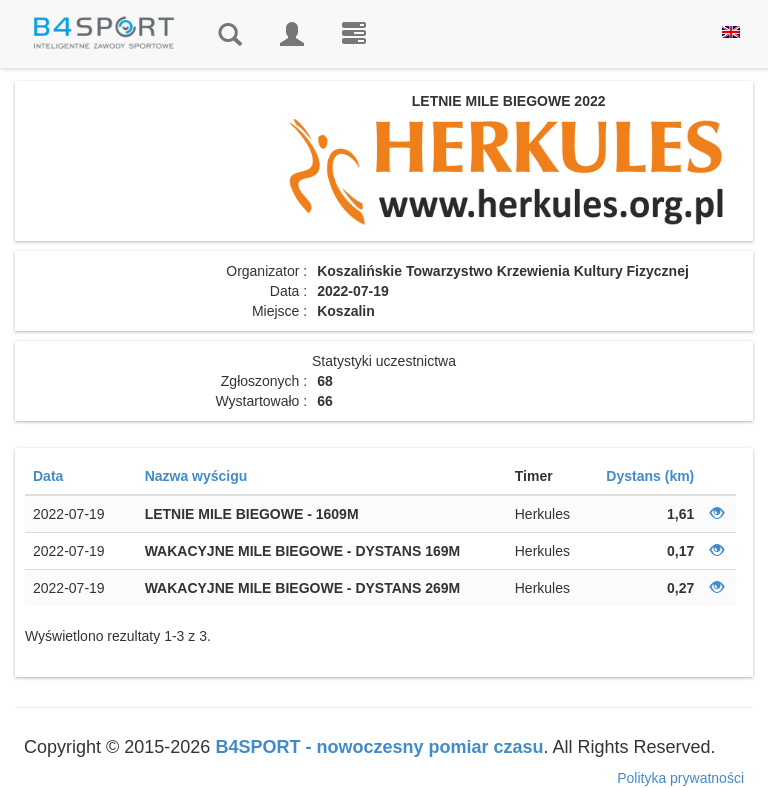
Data (48, 476)
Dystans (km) (650, 476)
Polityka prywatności (680, 778)
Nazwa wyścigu (196, 476)
